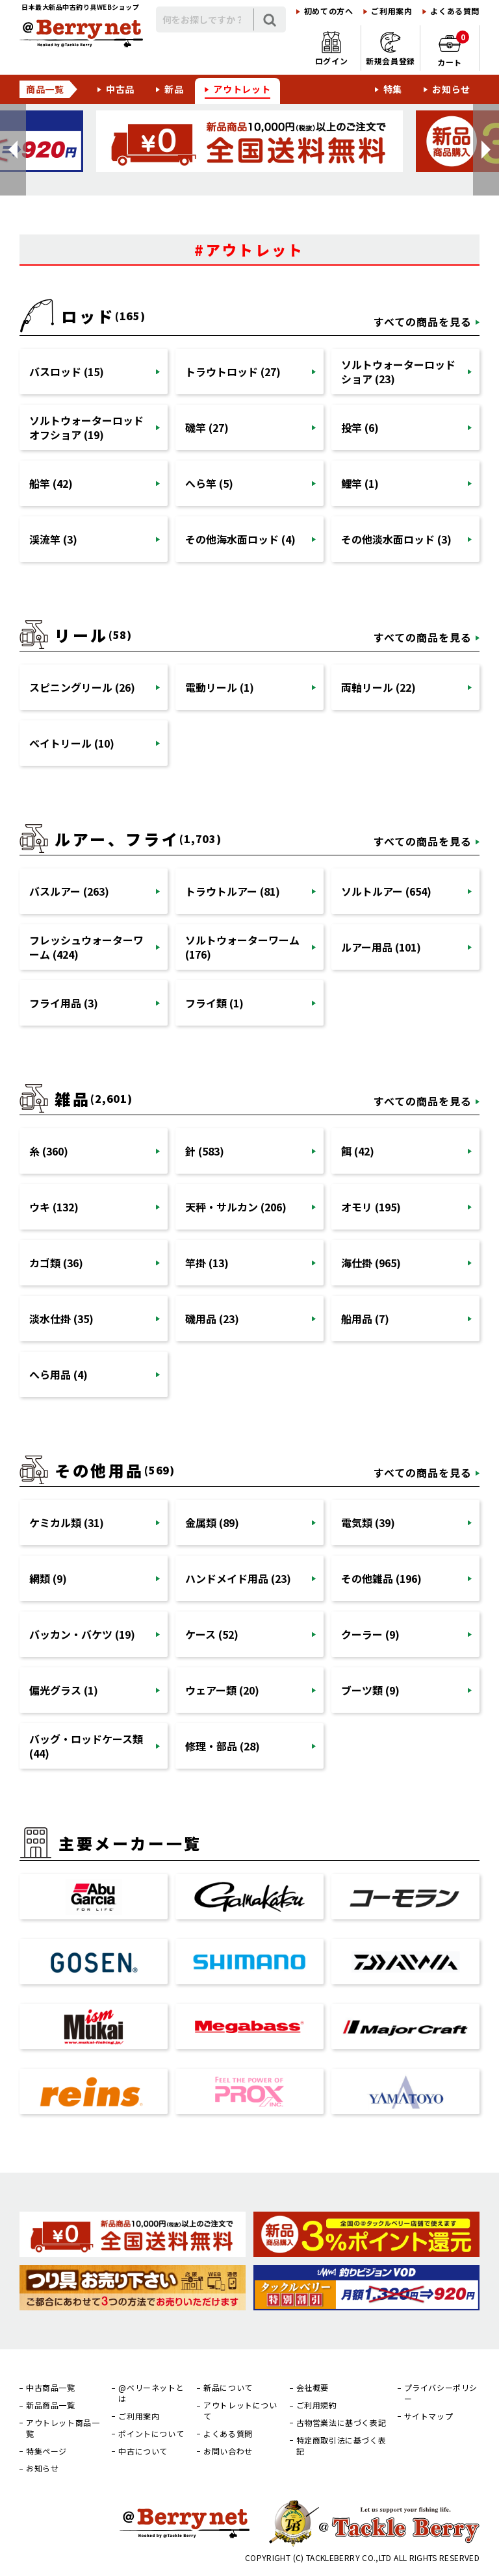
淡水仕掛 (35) (61, 1318)
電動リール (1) (219, 687)
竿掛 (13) (207, 1262)
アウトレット (241, 88)
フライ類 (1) (214, 1003)
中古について (143, 2451)
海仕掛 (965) (371, 1262)
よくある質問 (455, 11)
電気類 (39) (368, 1522)
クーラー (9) (370, 1634)
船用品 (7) (365, 1318)
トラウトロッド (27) (233, 371)
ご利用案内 (391, 11)
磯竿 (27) (207, 427)
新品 (173, 88)
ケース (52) (211, 1634)
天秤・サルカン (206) (236, 1207)
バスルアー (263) (69, 891)
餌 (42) (357, 1151)
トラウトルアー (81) (232, 891)
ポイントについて (151, 2434)
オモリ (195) (371, 1207)
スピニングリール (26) (82, 687)
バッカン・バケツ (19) (82, 1634)
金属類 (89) (212, 1522)
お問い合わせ (228, 2451)
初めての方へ (328, 11)
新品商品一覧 (50, 2405)
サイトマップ (429, 2416)
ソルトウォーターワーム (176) (242, 947)
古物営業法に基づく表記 (341, 2423)
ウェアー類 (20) (222, 1690)
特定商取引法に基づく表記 (341, 2445)
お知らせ (451, 88)
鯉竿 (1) (360, 483)
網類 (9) (48, 1578)
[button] (13, 150)
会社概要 (312, 2387)
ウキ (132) (54, 1207)
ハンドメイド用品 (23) (238, 1578)
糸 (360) (48, 1151)
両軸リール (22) (378, 687)
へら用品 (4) (58, 1374)
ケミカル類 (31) (66, 1522)
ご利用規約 (316, 2405)
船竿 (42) (51, 483)
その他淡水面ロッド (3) (396, 539)
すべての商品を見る (423, 321)
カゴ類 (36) (56, 1262)
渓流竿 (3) (53, 539)
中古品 (120, 88)
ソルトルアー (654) (386, 891)
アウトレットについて (240, 2410)
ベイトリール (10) (71, 743)
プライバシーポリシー (441, 2393)
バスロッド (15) (66, 371)
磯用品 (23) (212, 1318)
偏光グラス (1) (63, 1690)
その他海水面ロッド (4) (240, 539)
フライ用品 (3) (63, 1003)
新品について (228, 2387)
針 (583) (204, 1151)
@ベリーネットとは (151, 2393)
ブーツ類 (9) (370, 1690)
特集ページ (46, 2451)
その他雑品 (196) (381, 1578)
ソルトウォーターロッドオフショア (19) (86, 427)
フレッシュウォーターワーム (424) (86, 947)
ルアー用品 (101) (381, 947)
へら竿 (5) (209, 483)
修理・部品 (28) (222, 1746)
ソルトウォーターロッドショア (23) (398, 371)
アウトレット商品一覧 (62, 2428)
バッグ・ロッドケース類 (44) (86, 1746)
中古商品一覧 (50, 2387)
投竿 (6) (360, 427)
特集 (392, 88)
